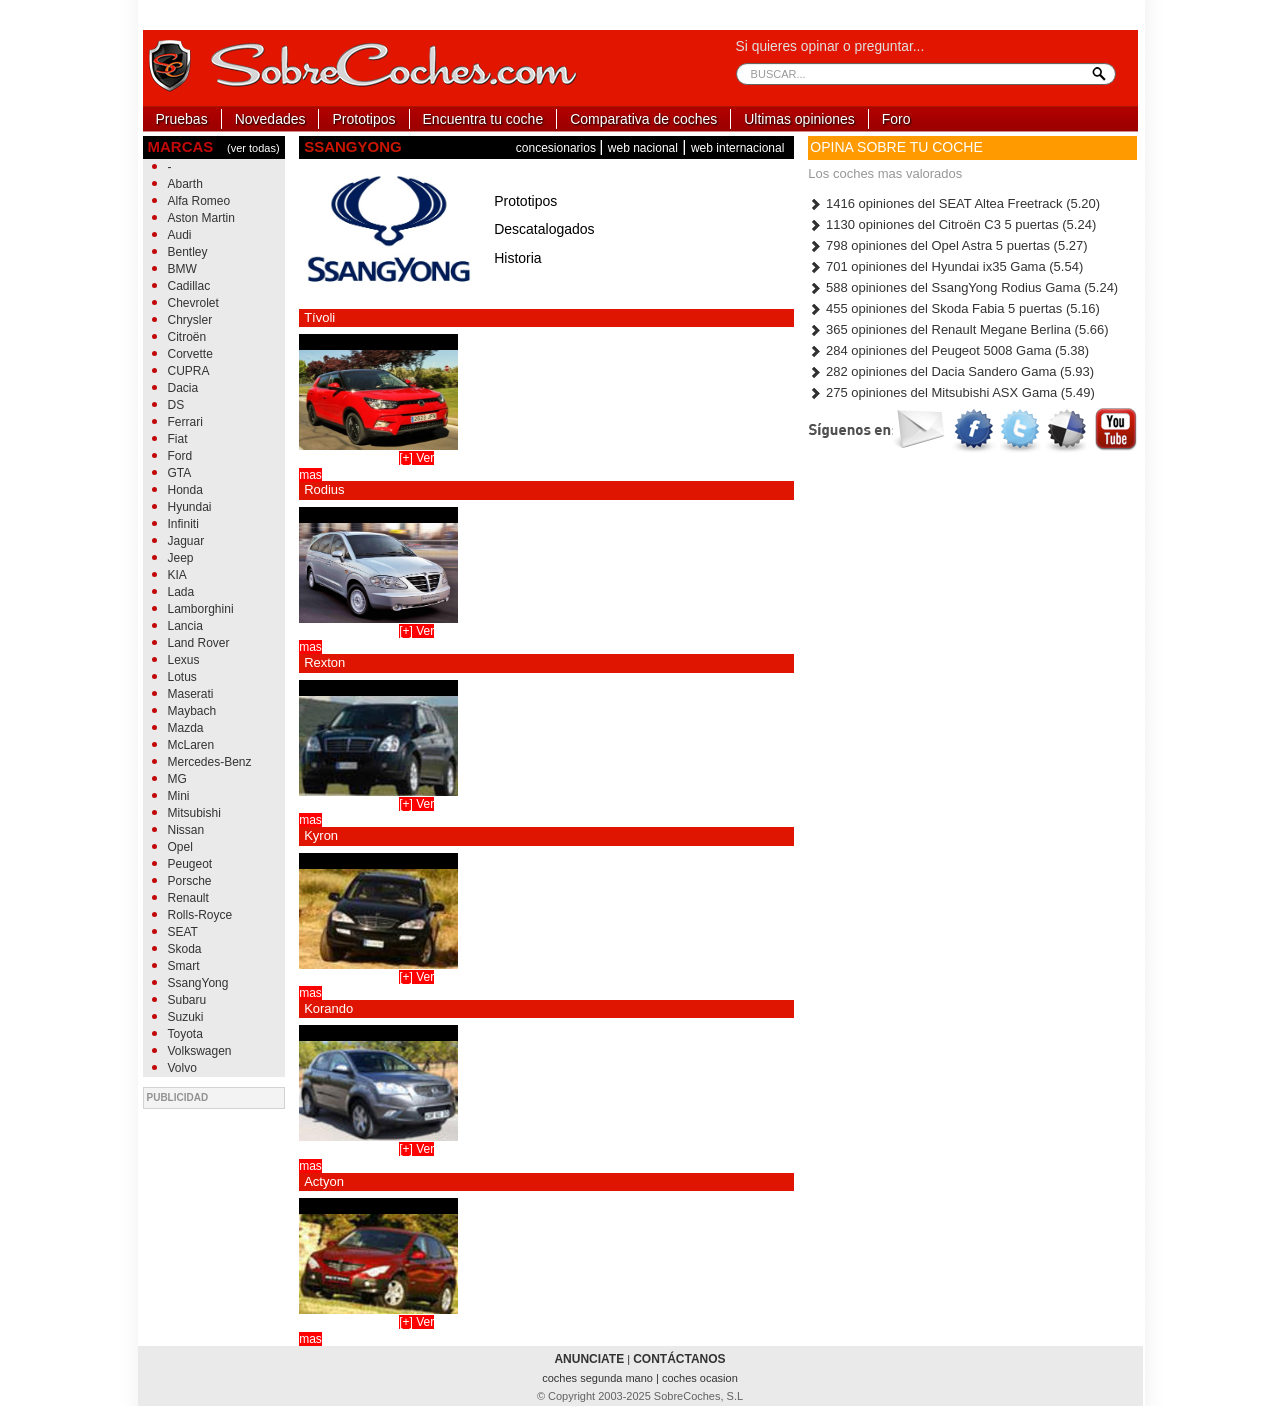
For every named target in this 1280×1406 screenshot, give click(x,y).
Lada (181, 592)
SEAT (183, 932)
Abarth (185, 184)
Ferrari (185, 422)
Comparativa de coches (643, 119)
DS (176, 405)
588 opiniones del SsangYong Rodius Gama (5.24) (963, 287)
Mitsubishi (194, 813)
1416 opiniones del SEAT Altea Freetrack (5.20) (954, 203)
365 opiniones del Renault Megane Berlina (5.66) (958, 329)
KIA (177, 575)
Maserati (191, 694)
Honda (185, 490)
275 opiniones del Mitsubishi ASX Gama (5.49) (951, 392)
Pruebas (182, 119)
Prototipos (363, 119)
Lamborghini (201, 609)
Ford (180, 456)
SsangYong (198, 983)
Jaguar (186, 541)
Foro (896, 119)
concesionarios (557, 148)
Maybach (192, 711)
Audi (180, 235)
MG (177, 779)
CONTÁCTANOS (679, 1359)
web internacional (737, 148)
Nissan (186, 830)
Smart (184, 966)
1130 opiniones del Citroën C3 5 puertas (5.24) (952, 224)
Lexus (184, 660)
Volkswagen (200, 1051)
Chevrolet (193, 303)
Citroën (187, 337)
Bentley (188, 252)
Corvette (190, 354)
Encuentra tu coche (483, 119)
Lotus (182, 677)
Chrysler (190, 320)
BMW (182, 269)
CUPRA (189, 371)
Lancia (185, 626)
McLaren (191, 745)
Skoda (185, 949)
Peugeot (190, 864)
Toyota (185, 1034)
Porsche (190, 881)
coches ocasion (700, 1378)
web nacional (643, 148)
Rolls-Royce (200, 915)
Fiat (178, 439)
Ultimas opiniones (799, 119)
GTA (180, 473)
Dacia (183, 388)
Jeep (181, 558)
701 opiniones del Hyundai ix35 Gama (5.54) (945, 266)
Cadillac (189, 286)
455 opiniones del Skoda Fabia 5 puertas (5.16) (954, 308)
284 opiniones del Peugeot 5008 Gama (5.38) (948, 350)
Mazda (186, 728)
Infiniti (183, 524)
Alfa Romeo (199, 201)
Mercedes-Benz (210, 762)
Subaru (187, 1000)
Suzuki (186, 1017)
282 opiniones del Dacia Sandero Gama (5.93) (951, 371)
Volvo (182, 1068)
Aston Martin (201, 218)
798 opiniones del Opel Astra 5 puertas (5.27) (947, 245)
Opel (180, 847)
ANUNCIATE (589, 1359)
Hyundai (190, 507)
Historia (517, 258)
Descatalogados (544, 229)
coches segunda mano (599, 1378)
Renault (188, 898)
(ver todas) (253, 148)
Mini (179, 796)
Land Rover (199, 643)
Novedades (270, 119)
